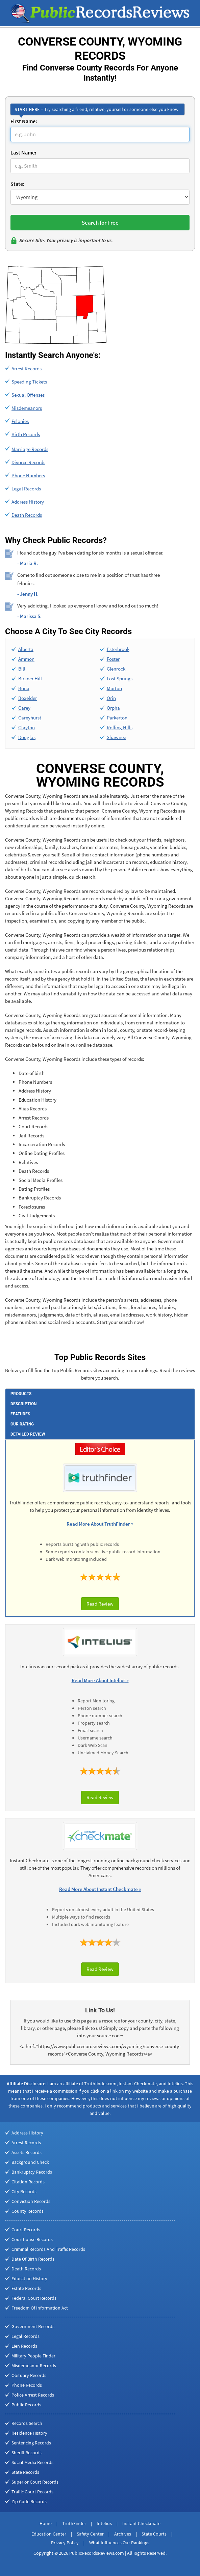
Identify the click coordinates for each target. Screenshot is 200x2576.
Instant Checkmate (141, 2523)
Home (46, 2523)
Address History (27, 502)
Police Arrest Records (32, 2395)
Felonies (20, 421)
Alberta (25, 649)
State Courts (154, 2534)
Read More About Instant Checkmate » (100, 1889)
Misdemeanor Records (33, 2365)
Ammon (26, 659)
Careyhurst (29, 717)
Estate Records (26, 2288)
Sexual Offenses (28, 395)
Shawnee (116, 737)
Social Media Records (32, 2462)
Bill (21, 669)
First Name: (23, 121)
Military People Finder (33, 2356)
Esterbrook (118, 649)
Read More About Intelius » (100, 1680)
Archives (122, 2534)
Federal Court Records (33, 2298)
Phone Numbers (28, 475)
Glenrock (116, 669)
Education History (29, 2278)
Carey (24, 708)
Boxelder (27, 698)
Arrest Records (26, 368)
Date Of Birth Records (32, 2259)
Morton (114, 688)
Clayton (26, 727)
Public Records (26, 2405)
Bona (23, 688)
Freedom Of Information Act (39, 2308)
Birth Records (25, 434)
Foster (113, 659)
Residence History (29, 2433)
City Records (23, 2191)
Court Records (25, 2230)
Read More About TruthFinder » (100, 1524)
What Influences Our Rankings (119, 2543)
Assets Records (26, 2152)
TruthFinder (74, 2523)
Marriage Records (29, 449)
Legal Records (26, 488)
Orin (111, 698)
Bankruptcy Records (31, 2172)
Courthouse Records (32, 2239)
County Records (27, 2211)
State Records (25, 2472)
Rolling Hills (119, 727)
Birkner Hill (30, 678)
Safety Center (90, 2534)
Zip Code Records (29, 2501)
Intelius (104, 2523)
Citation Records (28, 2182)
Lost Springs (119, 678)
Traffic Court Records (32, 2492)
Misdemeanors (26, 408)
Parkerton (117, 717)
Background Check (30, 2162)
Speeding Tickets (29, 381)
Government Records (32, 2326)
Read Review (100, 1604)
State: (17, 183)
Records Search (26, 2423)
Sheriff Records (26, 2453)
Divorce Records (28, 462)
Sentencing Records (31, 2443)
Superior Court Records (34, 2482)
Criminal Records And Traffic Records (48, 2249)
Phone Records (26, 2385)
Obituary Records (28, 2375)
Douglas (26, 737)
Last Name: (23, 152)
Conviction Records (30, 2201)
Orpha (113, 708)
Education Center (48, 2534)
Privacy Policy (65, 2543)
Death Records (26, 515)
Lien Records (24, 2346)
